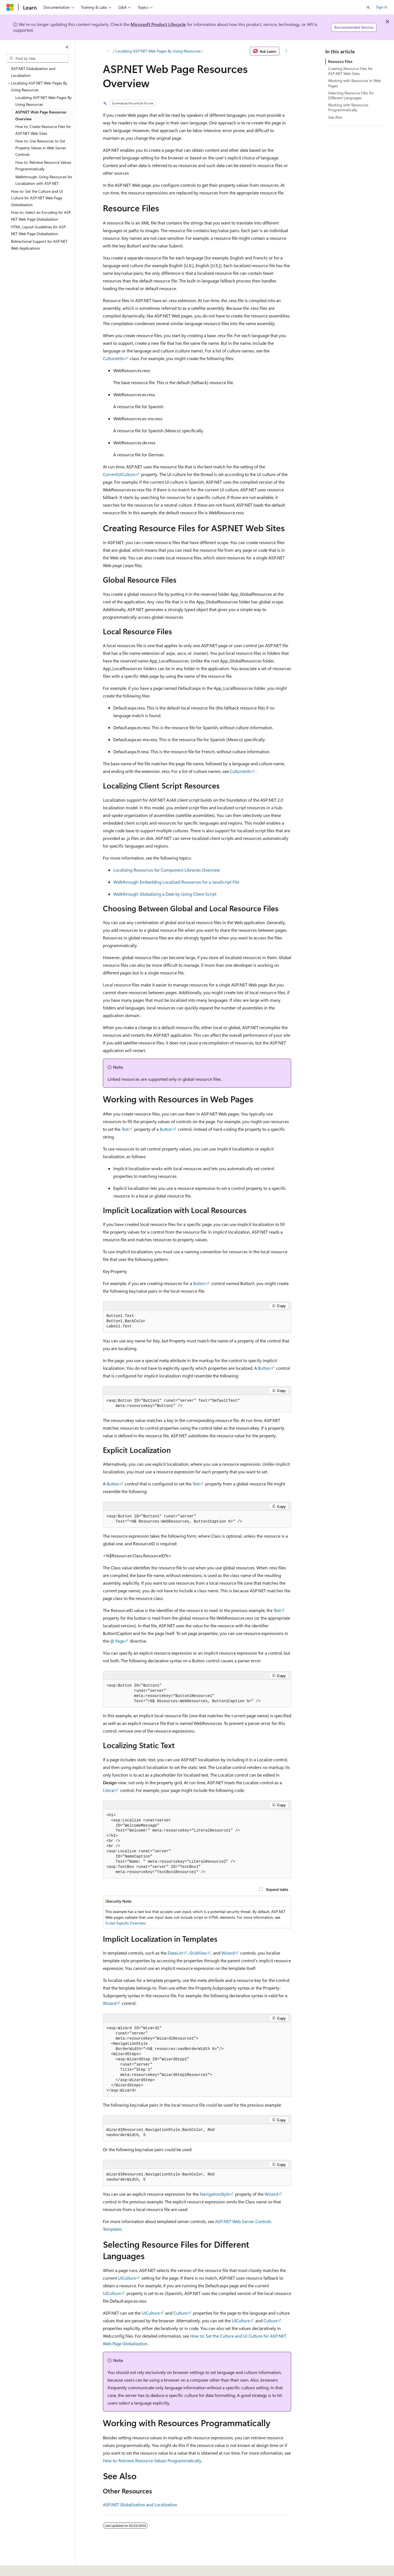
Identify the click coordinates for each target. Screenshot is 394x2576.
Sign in (381, 7)
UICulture (127, 2278)
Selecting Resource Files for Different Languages (351, 95)
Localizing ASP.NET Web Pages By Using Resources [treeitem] (43, 101)
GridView (198, 1953)
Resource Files (340, 61)
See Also (335, 117)
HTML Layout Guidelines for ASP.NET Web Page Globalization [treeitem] (38, 230)
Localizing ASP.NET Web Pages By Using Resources (158, 51)
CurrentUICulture (119, 474)
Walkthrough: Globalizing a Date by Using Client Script (164, 894)
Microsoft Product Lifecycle (158, 24)
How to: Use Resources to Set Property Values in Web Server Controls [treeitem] (40, 147)
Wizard (228, 1953)
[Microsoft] (10, 7)
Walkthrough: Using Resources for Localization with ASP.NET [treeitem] (43, 180)
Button (166, 1129)
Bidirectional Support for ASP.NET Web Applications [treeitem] (39, 245)
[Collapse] (67, 47)
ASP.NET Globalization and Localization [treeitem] (33, 72)
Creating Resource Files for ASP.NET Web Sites (350, 71)
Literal (109, 1790)
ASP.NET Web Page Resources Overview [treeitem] (40, 115)
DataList (175, 1953)
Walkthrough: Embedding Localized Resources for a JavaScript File (176, 882)
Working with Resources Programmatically (348, 107)
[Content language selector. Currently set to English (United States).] (32, 2568)
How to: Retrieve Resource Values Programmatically (152, 2460)
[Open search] (368, 7)
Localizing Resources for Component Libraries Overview (166, 870)
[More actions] (286, 51)
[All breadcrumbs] (107, 51)
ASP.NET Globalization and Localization (140, 2504)
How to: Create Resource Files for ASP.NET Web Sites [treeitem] (43, 130)
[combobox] (37, 58)
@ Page (117, 1641)
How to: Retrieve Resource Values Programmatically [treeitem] (43, 166)
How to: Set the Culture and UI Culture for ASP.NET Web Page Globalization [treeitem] (37, 198)
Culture (180, 2313)
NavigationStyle (215, 2194)
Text (125, 1129)
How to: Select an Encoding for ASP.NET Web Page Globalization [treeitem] (41, 216)
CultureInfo (113, 358)
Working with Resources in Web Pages (354, 83)
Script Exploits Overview (125, 1923)
